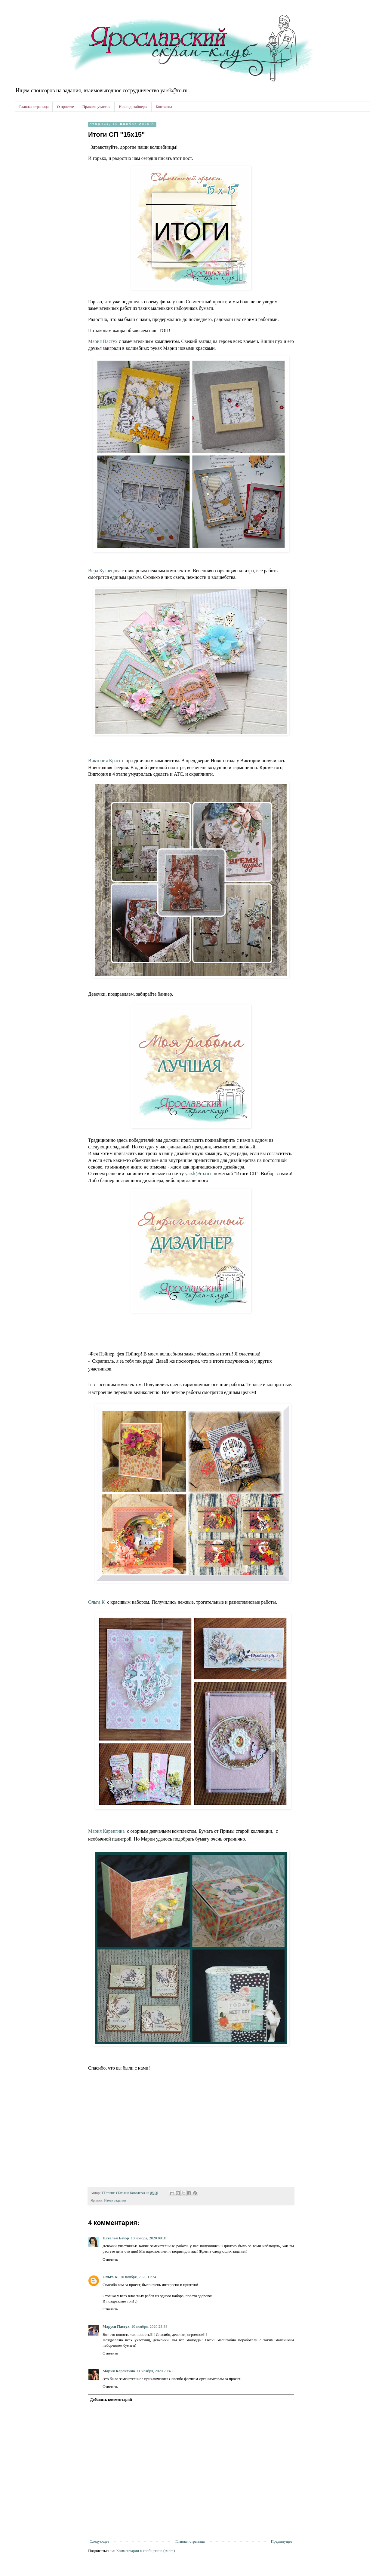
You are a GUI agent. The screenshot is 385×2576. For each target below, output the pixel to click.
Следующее (99, 2541)
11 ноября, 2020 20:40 (154, 2371)
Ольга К (96, 1602)
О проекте (65, 106)
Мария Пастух (103, 341)
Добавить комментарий (111, 2399)
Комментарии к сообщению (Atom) (145, 2550)
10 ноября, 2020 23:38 (149, 2326)
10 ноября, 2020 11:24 (138, 2277)
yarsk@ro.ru (197, 1173)
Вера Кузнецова (104, 570)
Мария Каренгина (106, 1831)
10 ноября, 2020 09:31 (149, 2238)
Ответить (110, 2259)
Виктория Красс (104, 760)
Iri (90, 1384)
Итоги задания (115, 2200)
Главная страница (33, 106)
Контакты (164, 106)
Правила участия (96, 106)
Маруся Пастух (116, 2326)
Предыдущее (282, 2541)
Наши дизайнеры (133, 106)
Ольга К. (111, 2277)
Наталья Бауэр (116, 2238)
